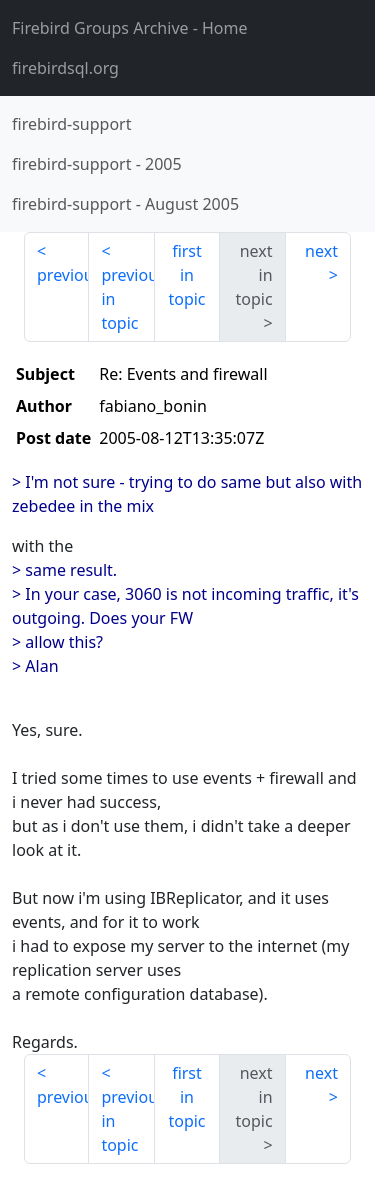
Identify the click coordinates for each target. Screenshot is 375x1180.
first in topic (186, 275)
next (321, 251)
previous (63, 275)
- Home (130, 28)
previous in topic (127, 299)
